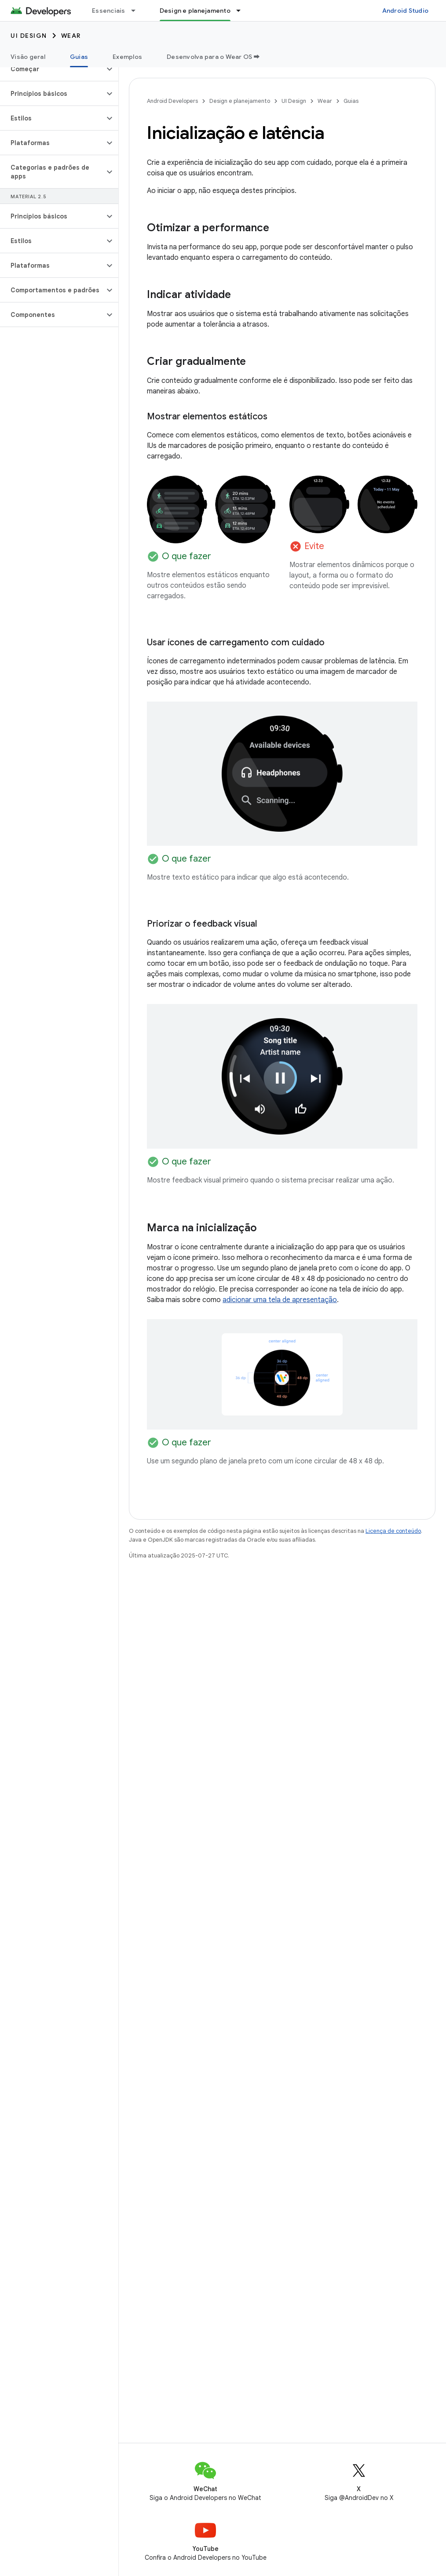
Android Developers (172, 101)
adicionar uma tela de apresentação (280, 1299)
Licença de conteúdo (393, 1531)
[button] (52, 69)
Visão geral (28, 57)
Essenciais (108, 11)
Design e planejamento (239, 101)
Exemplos (127, 57)
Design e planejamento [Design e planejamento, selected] (195, 11)
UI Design (29, 36)
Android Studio (405, 11)
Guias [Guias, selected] (79, 57)
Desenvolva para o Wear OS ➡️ (213, 57)
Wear (71, 36)
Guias (351, 101)
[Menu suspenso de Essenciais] (137, 10)
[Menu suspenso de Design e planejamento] (242, 10)
